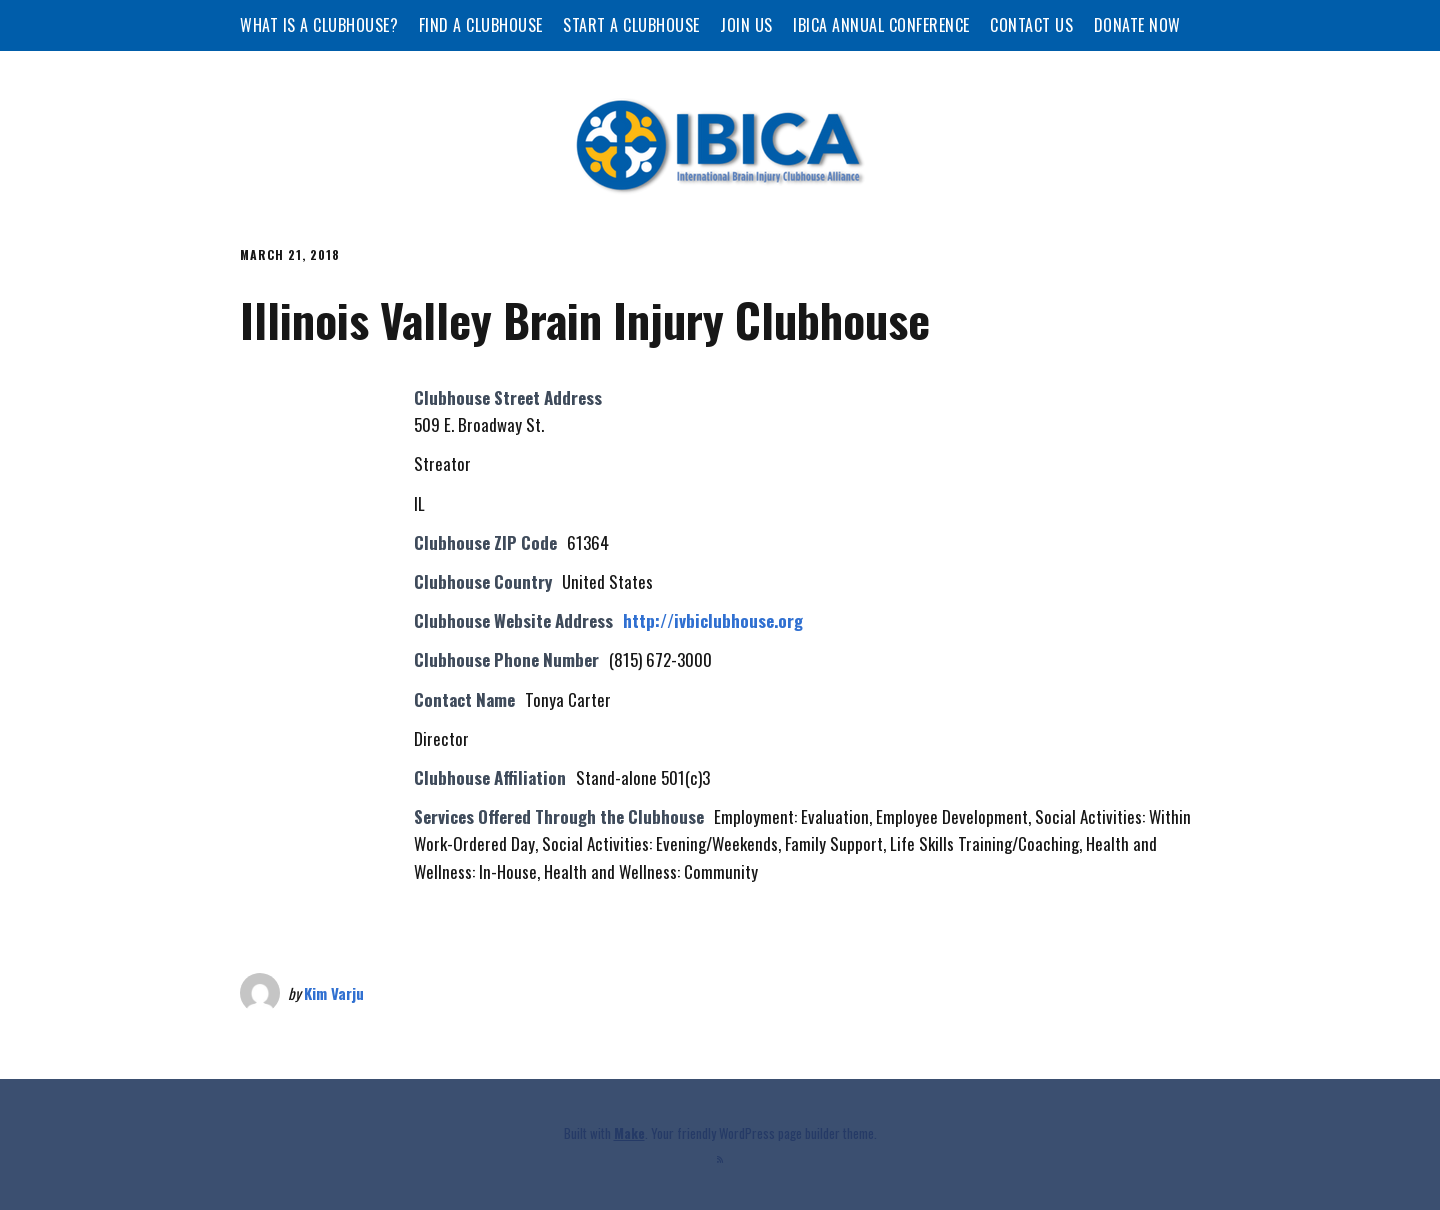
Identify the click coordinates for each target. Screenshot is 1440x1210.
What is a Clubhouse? (319, 25)
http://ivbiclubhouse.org (713, 620)
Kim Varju (334, 993)
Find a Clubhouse (481, 25)
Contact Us (1031, 25)
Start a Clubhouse (631, 25)
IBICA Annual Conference (881, 25)
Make (629, 1133)
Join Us (746, 25)
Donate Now (1137, 25)
